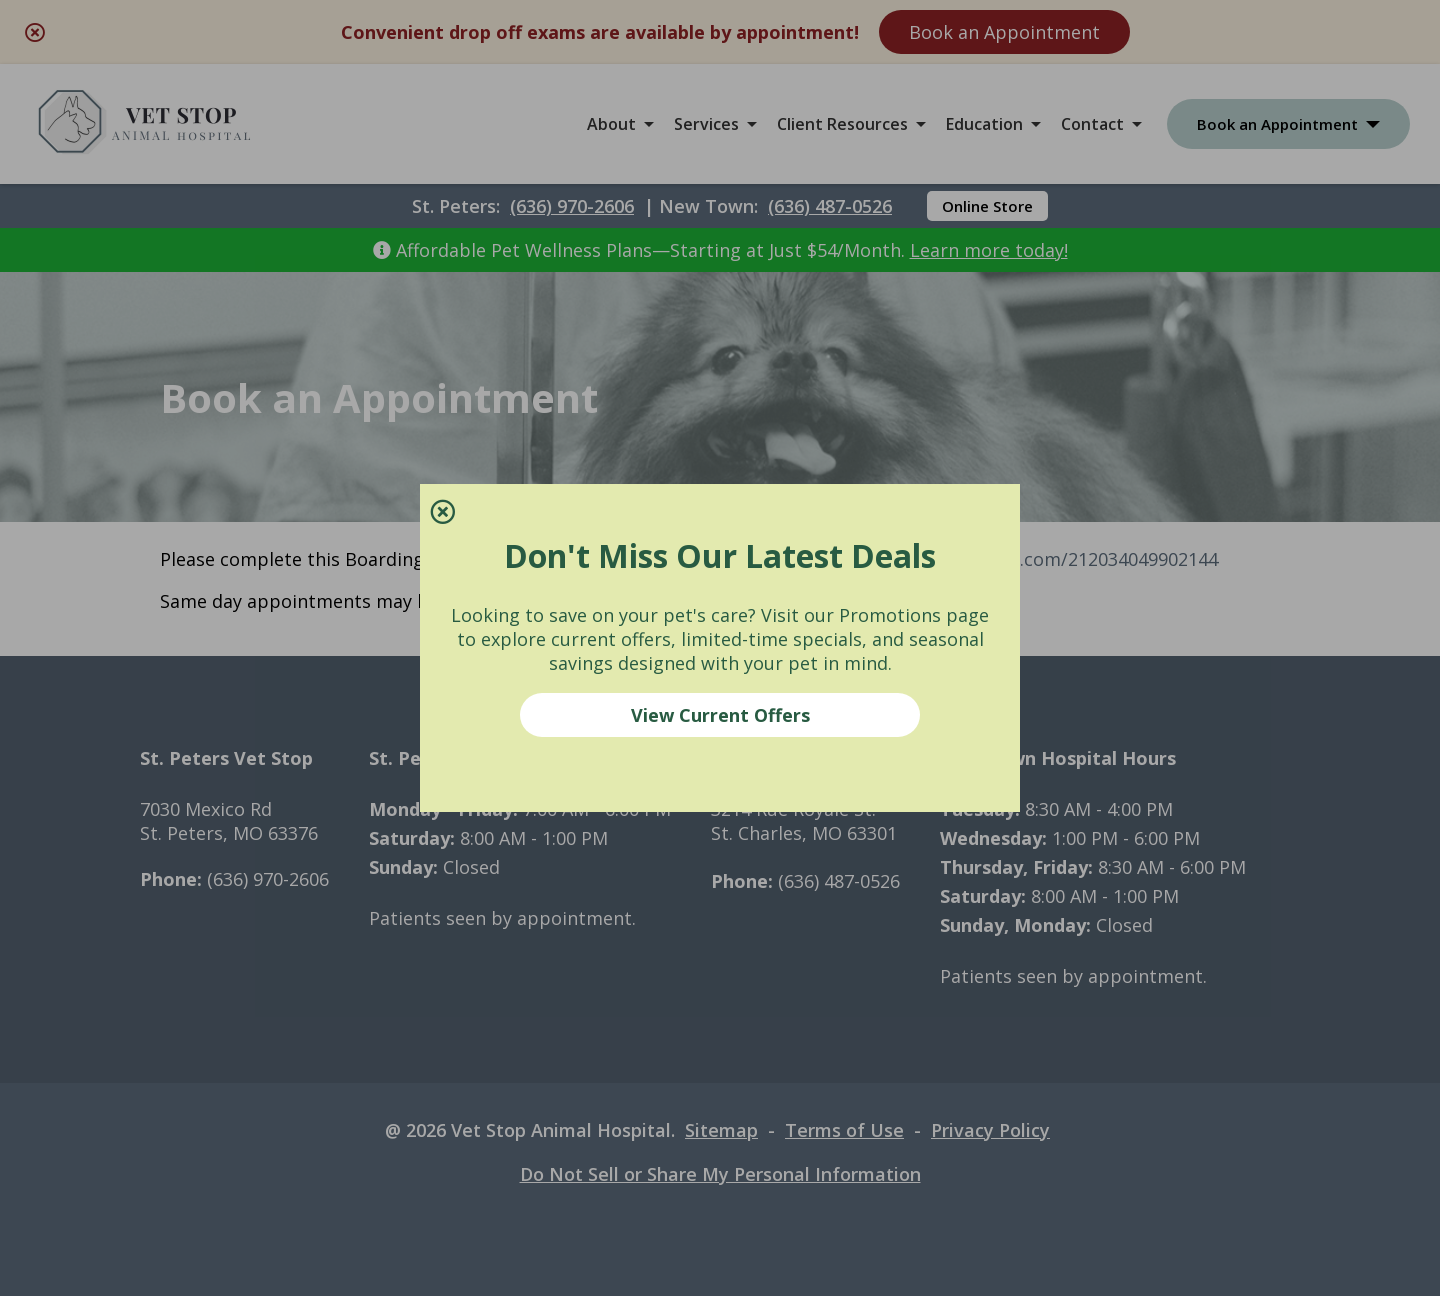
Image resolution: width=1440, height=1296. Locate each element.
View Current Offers (720, 715)
